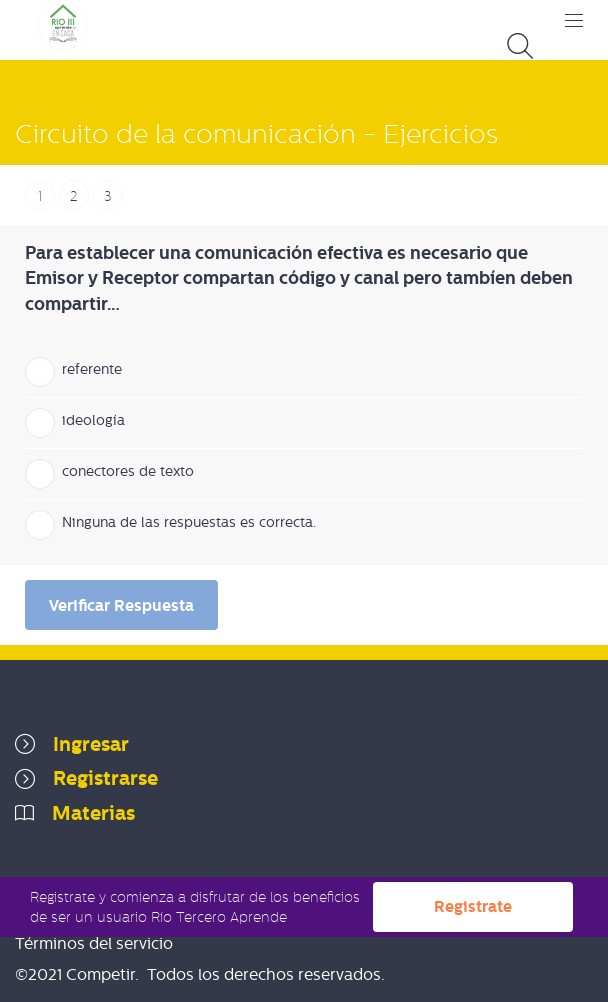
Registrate (473, 906)
